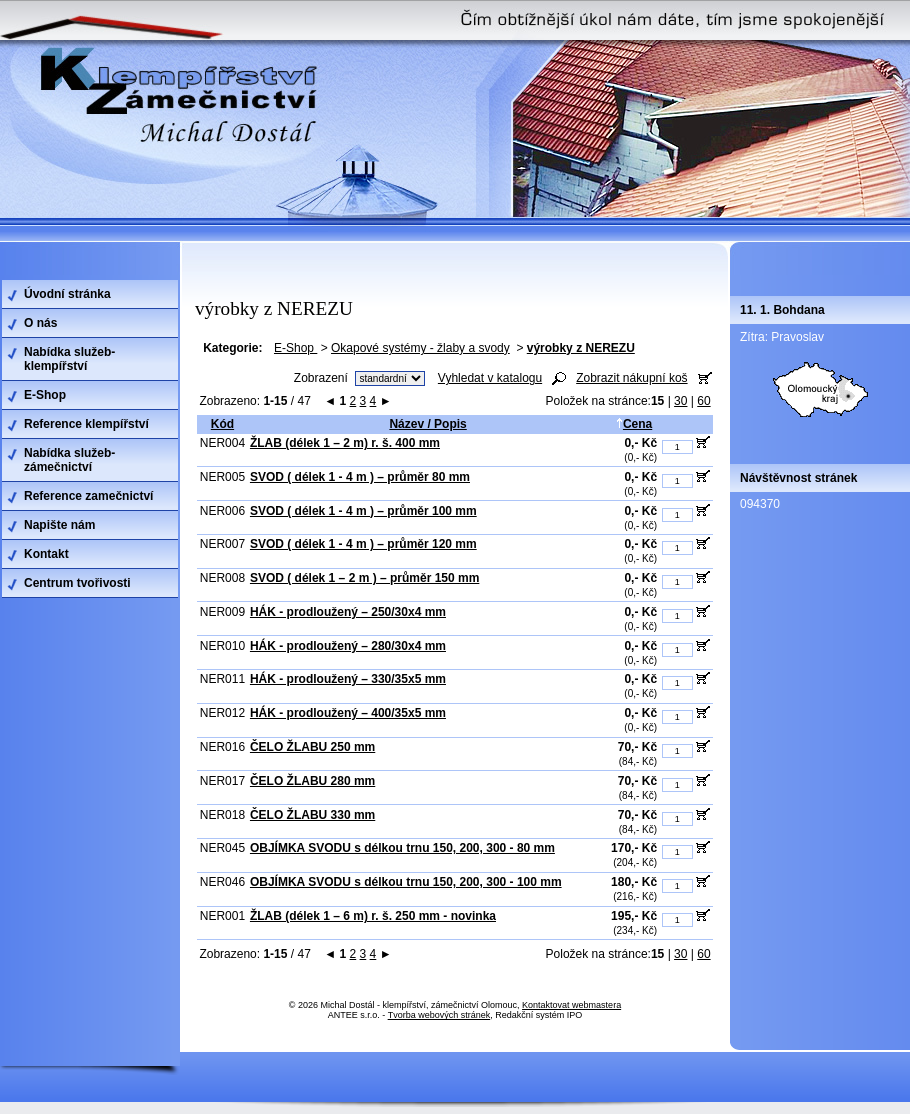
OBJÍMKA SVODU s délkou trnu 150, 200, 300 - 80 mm (402, 848)
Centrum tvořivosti (77, 583)
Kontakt (46, 554)
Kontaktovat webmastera (571, 1005)
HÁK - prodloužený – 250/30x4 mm (348, 612)
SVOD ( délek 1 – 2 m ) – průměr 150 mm (364, 578)
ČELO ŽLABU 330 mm (312, 815)
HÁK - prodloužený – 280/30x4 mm (348, 646)
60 (703, 401)
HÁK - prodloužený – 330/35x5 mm (348, 679)
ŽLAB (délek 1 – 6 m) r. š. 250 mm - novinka (373, 916)
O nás (40, 323)
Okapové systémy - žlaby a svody (420, 348)
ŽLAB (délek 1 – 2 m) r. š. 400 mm (345, 443)
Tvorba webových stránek (439, 1015)
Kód (222, 424)
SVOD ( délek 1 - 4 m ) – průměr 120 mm (363, 544)
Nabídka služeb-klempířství (69, 359)
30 (680, 401)
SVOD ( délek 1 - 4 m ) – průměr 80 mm (360, 477)
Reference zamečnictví (88, 496)
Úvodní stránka (67, 294)
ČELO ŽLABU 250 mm (312, 747)
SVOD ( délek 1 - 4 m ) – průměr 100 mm (363, 511)
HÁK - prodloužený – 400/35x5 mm (348, 713)
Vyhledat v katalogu (490, 378)
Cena (634, 424)
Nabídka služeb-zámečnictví (69, 460)
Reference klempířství (86, 424)
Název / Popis (427, 424)
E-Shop (295, 348)
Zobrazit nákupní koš (631, 378)
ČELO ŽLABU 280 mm (312, 781)
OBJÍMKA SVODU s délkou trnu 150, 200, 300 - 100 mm (406, 882)
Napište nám (59, 525)
